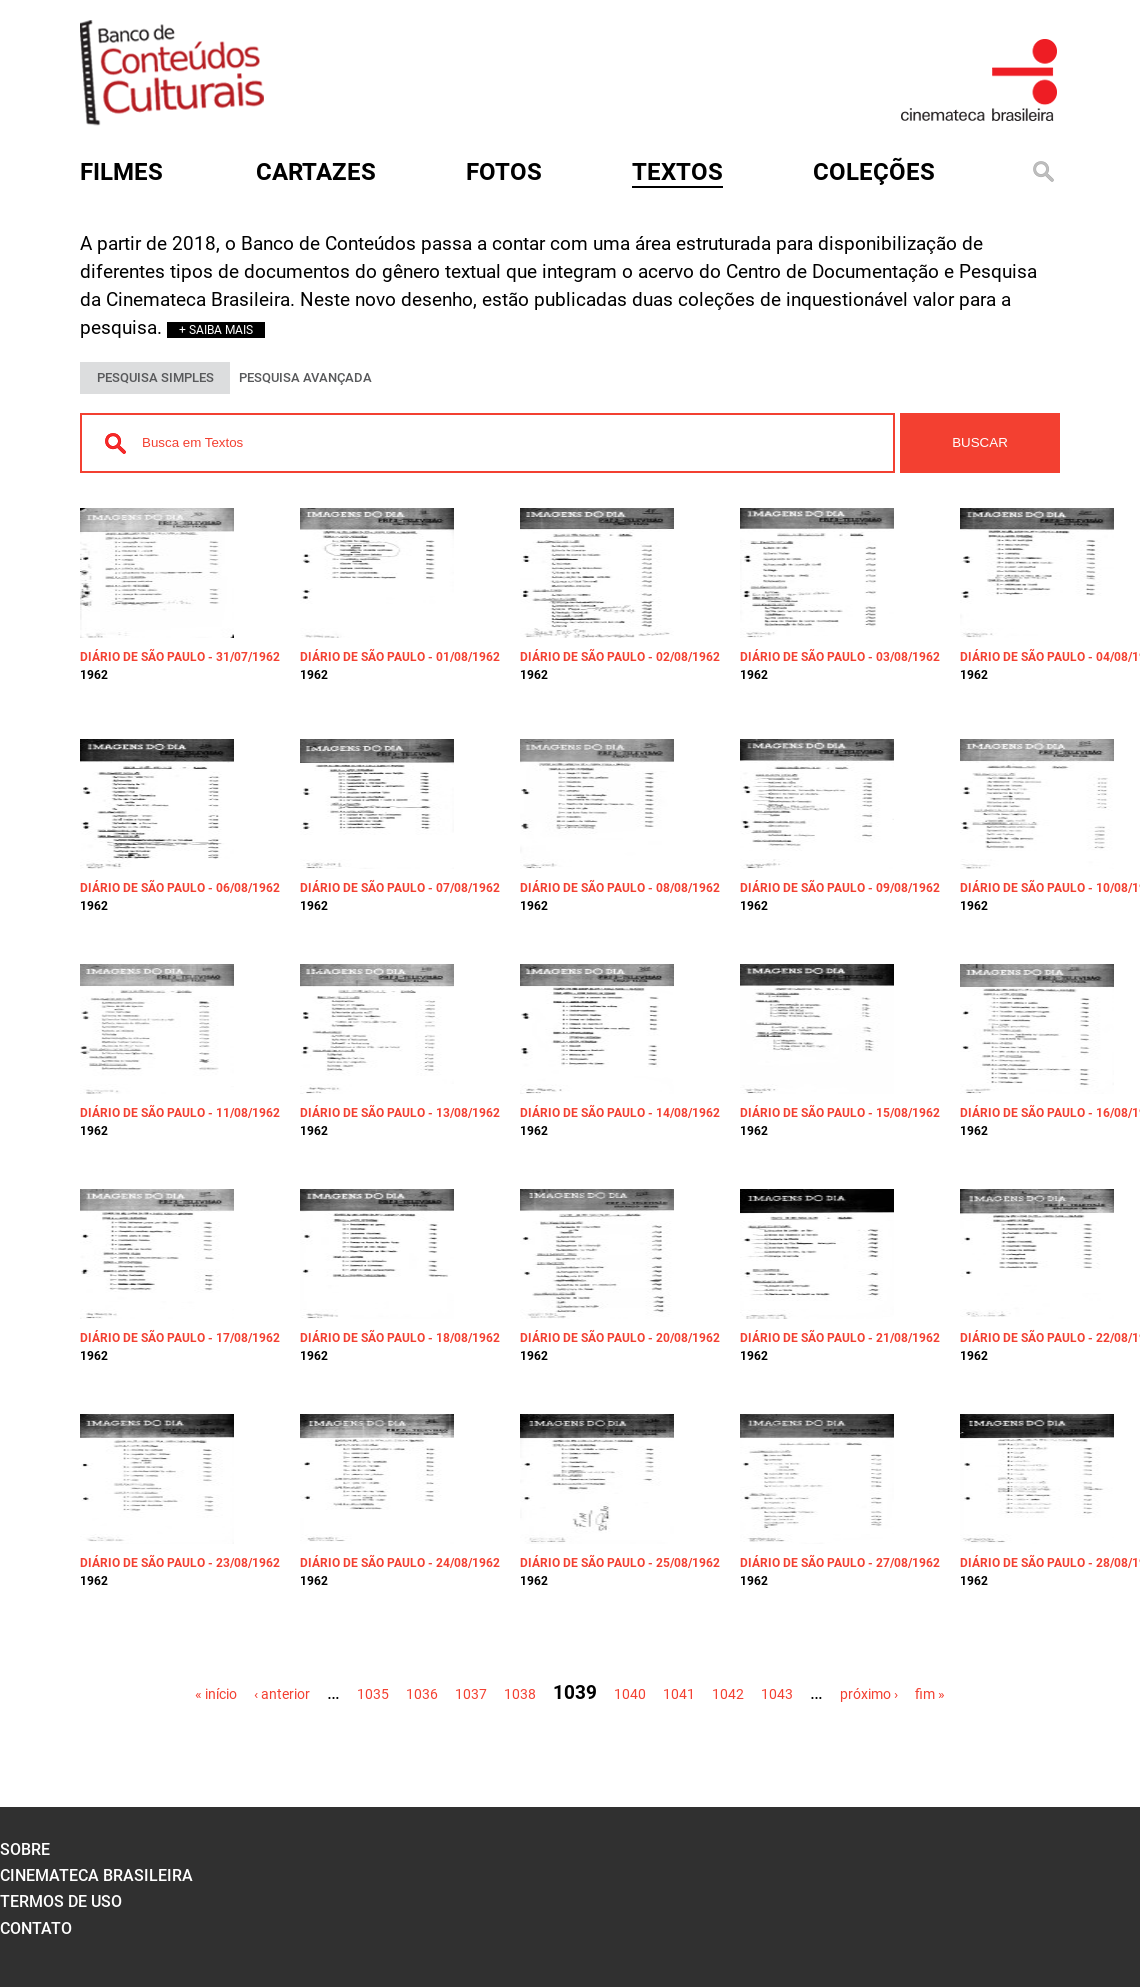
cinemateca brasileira (96, 1875)
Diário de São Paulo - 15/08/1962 (840, 1113)
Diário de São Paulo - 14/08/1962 (620, 1113)
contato (36, 1928)
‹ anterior (282, 1694)
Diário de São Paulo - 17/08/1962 (180, 1338)
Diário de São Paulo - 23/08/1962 (180, 1563)
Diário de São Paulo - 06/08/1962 (180, 888)
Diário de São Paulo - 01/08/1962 (400, 657)
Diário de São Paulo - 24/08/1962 (400, 1563)
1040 (630, 1694)
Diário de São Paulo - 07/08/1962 (400, 888)
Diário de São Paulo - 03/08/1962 (840, 657)
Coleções (874, 172)
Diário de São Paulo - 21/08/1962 (840, 1338)
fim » (930, 1694)
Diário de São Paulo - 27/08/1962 (840, 1563)
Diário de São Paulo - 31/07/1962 (180, 657)
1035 (373, 1694)
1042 (728, 1694)
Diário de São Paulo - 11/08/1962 (180, 1113)
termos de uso (61, 1901)
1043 (777, 1694)
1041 (679, 1694)
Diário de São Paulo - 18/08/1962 (400, 1338)
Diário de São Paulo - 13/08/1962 (400, 1113)
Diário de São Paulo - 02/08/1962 (620, 657)
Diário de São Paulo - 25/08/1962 (620, 1563)
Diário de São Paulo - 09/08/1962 (840, 888)
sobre (25, 1849)
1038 (520, 1694)
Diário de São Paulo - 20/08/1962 (620, 1338)
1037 (471, 1694)
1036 (422, 1694)
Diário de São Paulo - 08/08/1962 (620, 888)
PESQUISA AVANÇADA (305, 377)
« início (216, 1694)
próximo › (869, 1694)
